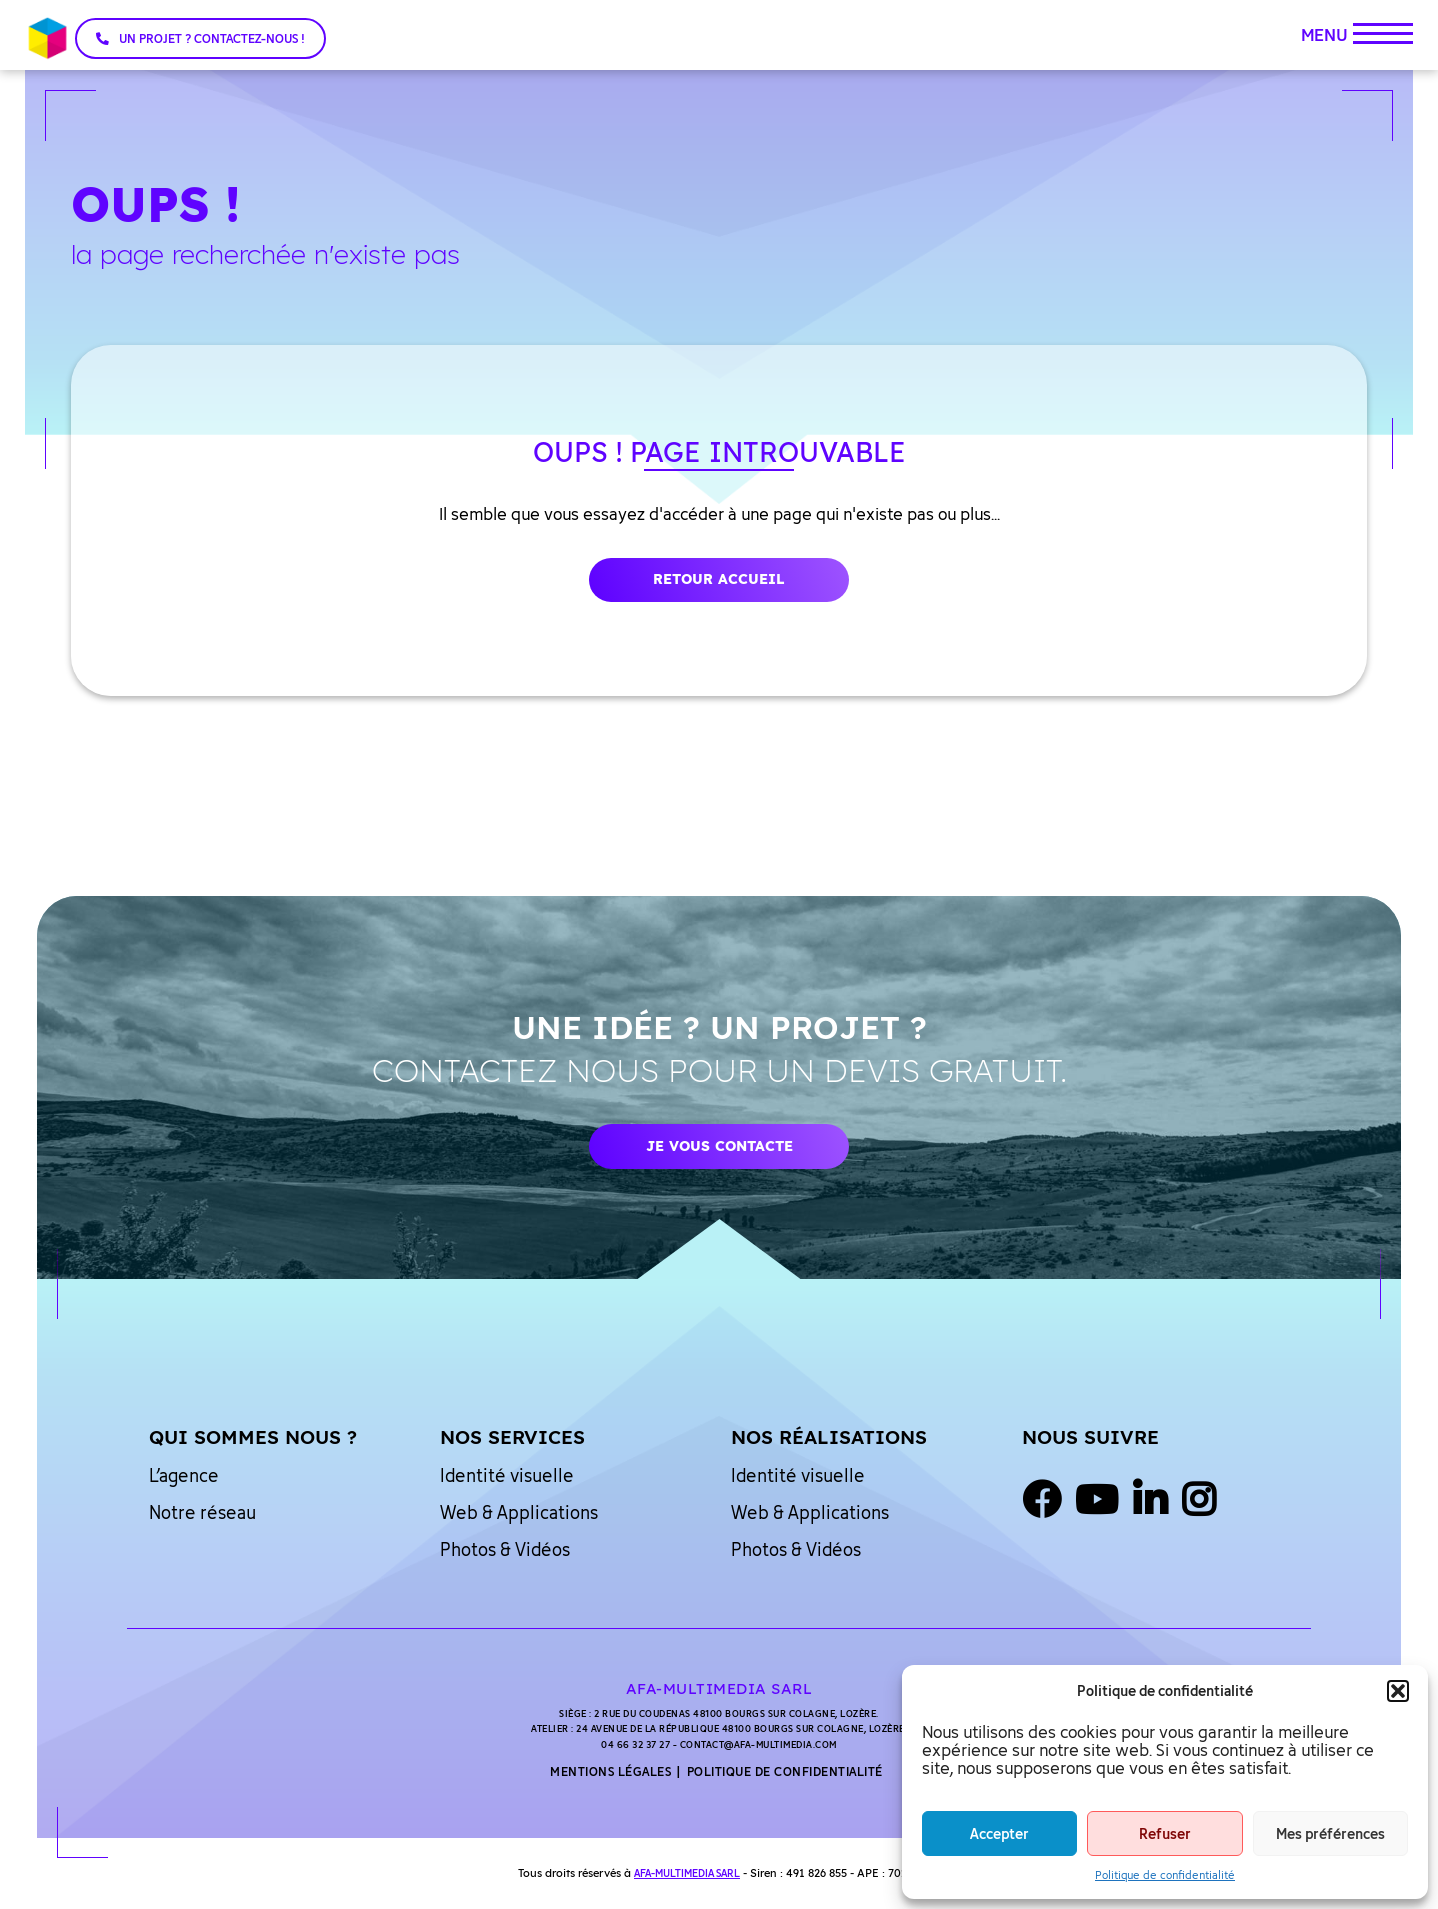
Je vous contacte (719, 1146)
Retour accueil (719, 579)
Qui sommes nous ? (253, 1437)
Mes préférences (1330, 1834)
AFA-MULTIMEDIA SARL (687, 1873)
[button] (1398, 1691)
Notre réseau (202, 1512)
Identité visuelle (507, 1475)
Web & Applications (519, 1512)
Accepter (999, 1834)
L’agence (184, 1475)
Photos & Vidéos (505, 1549)
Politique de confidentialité (1165, 1874)
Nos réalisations (829, 1437)
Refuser (1165, 1834)
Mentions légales (610, 1771)
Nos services (512, 1437)
